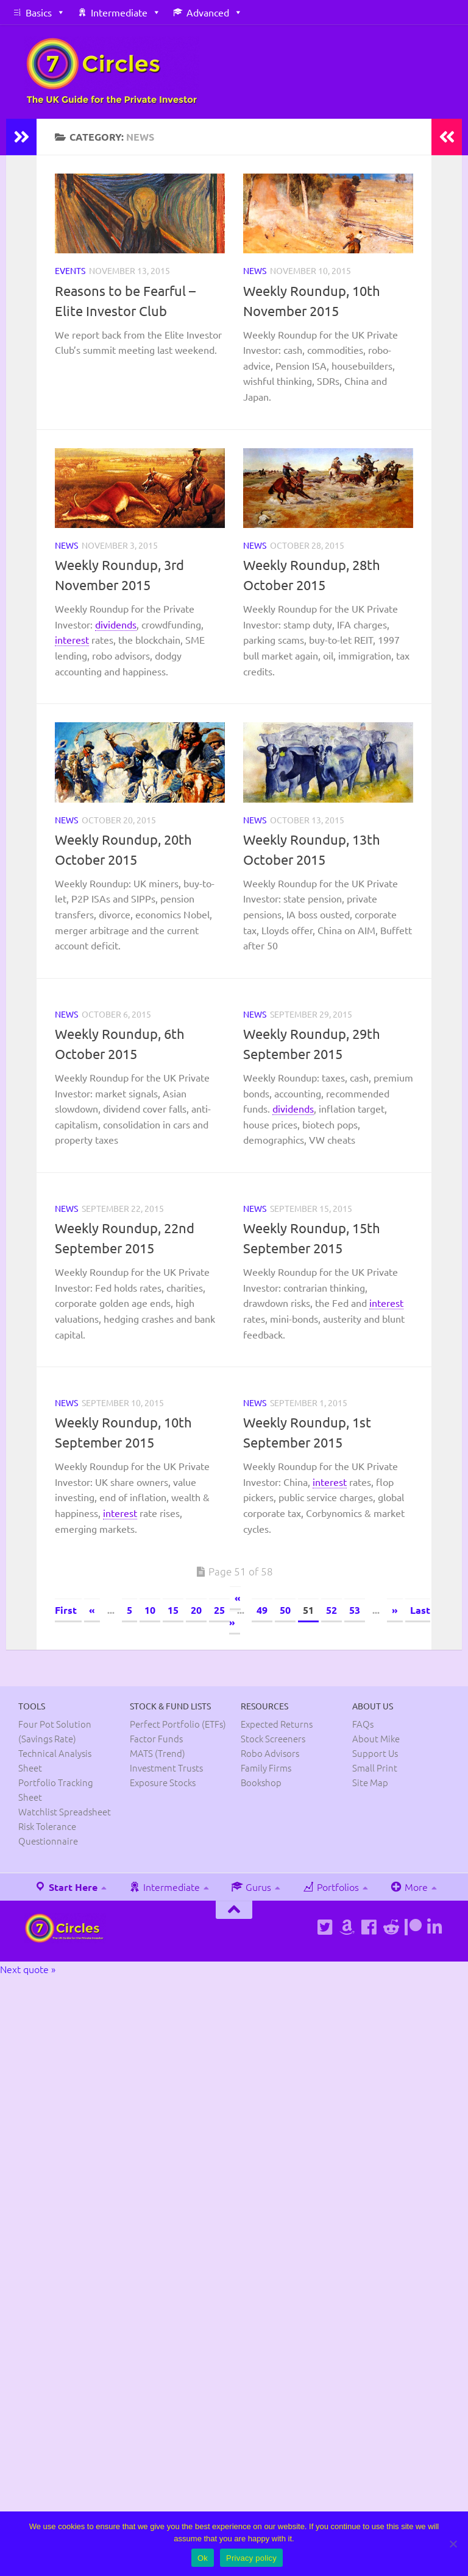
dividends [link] (115, 624)
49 (262, 1609)
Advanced (207, 12)
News (254, 270)
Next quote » (27, 1969)
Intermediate (119, 12)
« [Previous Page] (92, 1609)
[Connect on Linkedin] (435, 1927)
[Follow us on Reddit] (391, 1927)
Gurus (251, 1886)
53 (354, 1609)
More (409, 1886)
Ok (202, 2558)
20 (196, 1609)
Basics (39, 12)
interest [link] (72, 639)
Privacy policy (251, 2558)
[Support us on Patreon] (413, 1927)
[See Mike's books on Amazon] (347, 1927)
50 (285, 1609)
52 (331, 1609)
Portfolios (330, 1886)
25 (219, 1609)
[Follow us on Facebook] (369, 1927)
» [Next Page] (395, 1609)
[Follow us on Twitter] (325, 1927)
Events (70, 270)
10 (149, 1609)
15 (173, 1609)
